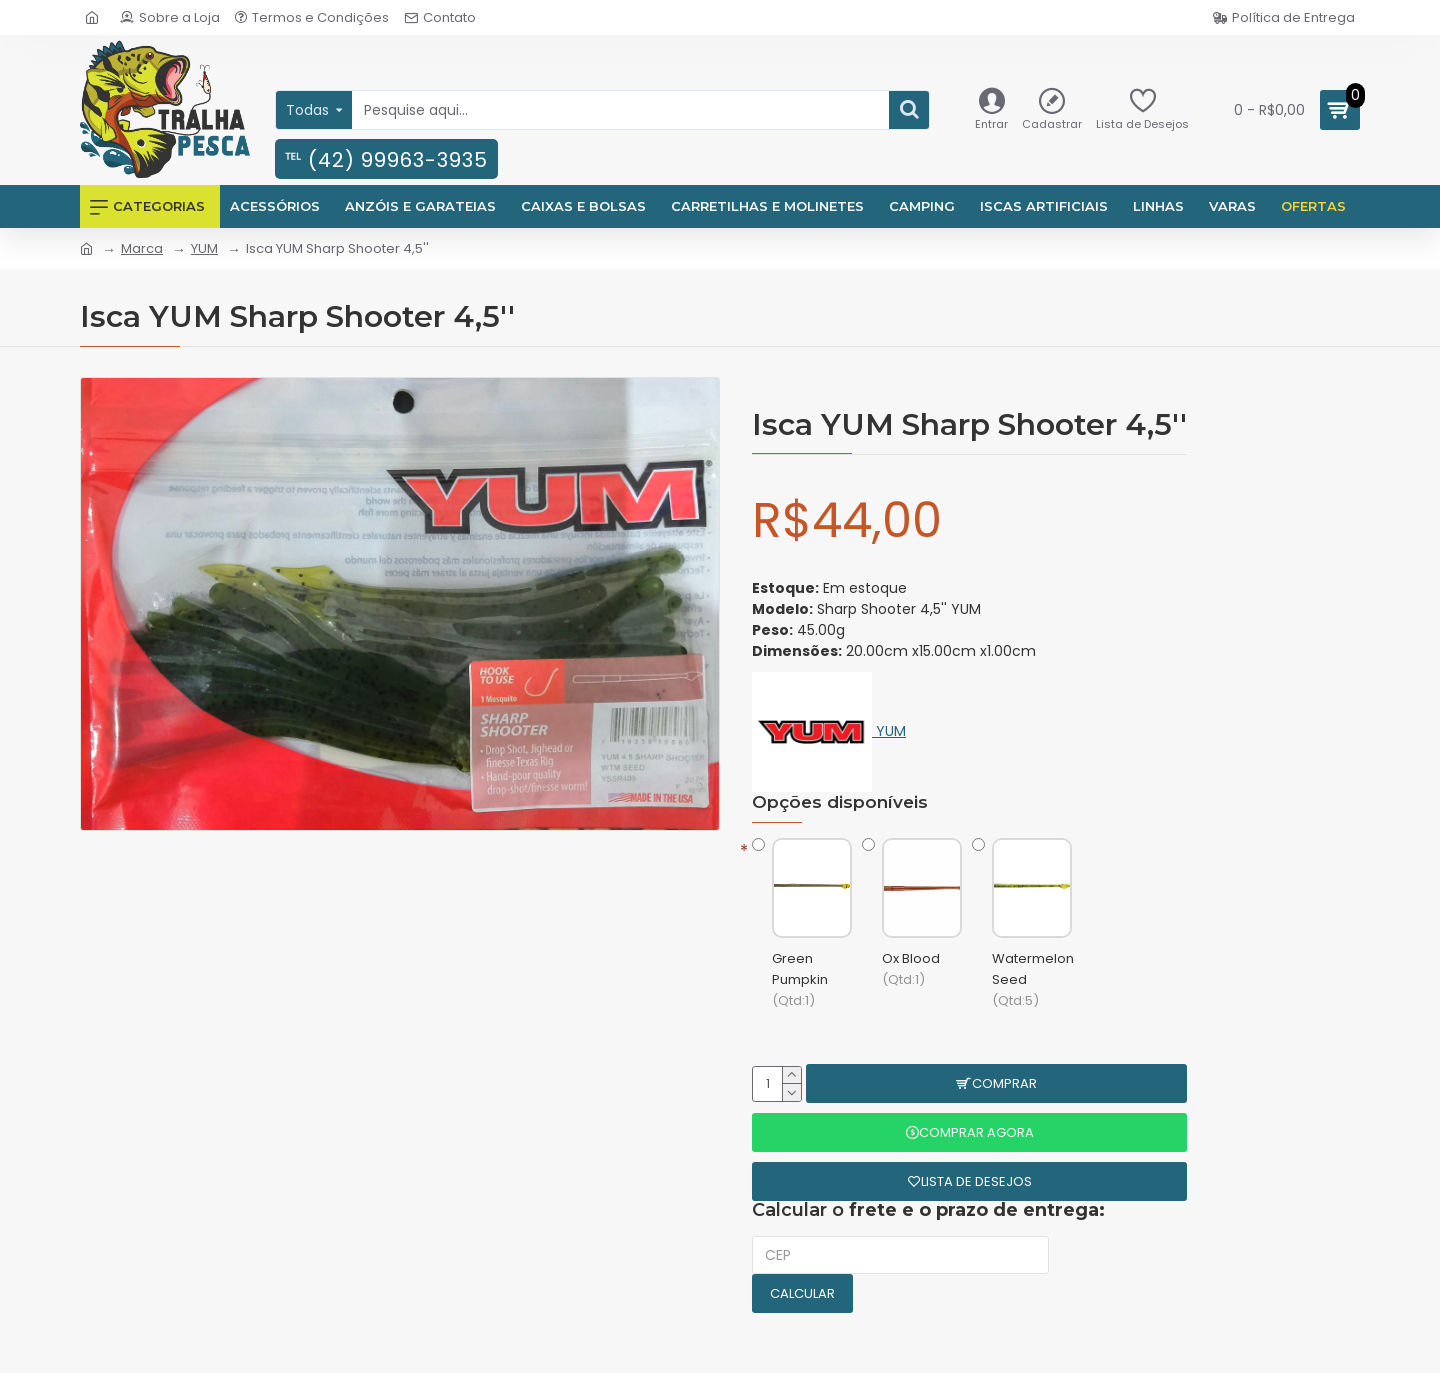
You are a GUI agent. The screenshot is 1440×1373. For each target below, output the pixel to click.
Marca (142, 248)
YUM (204, 248)
